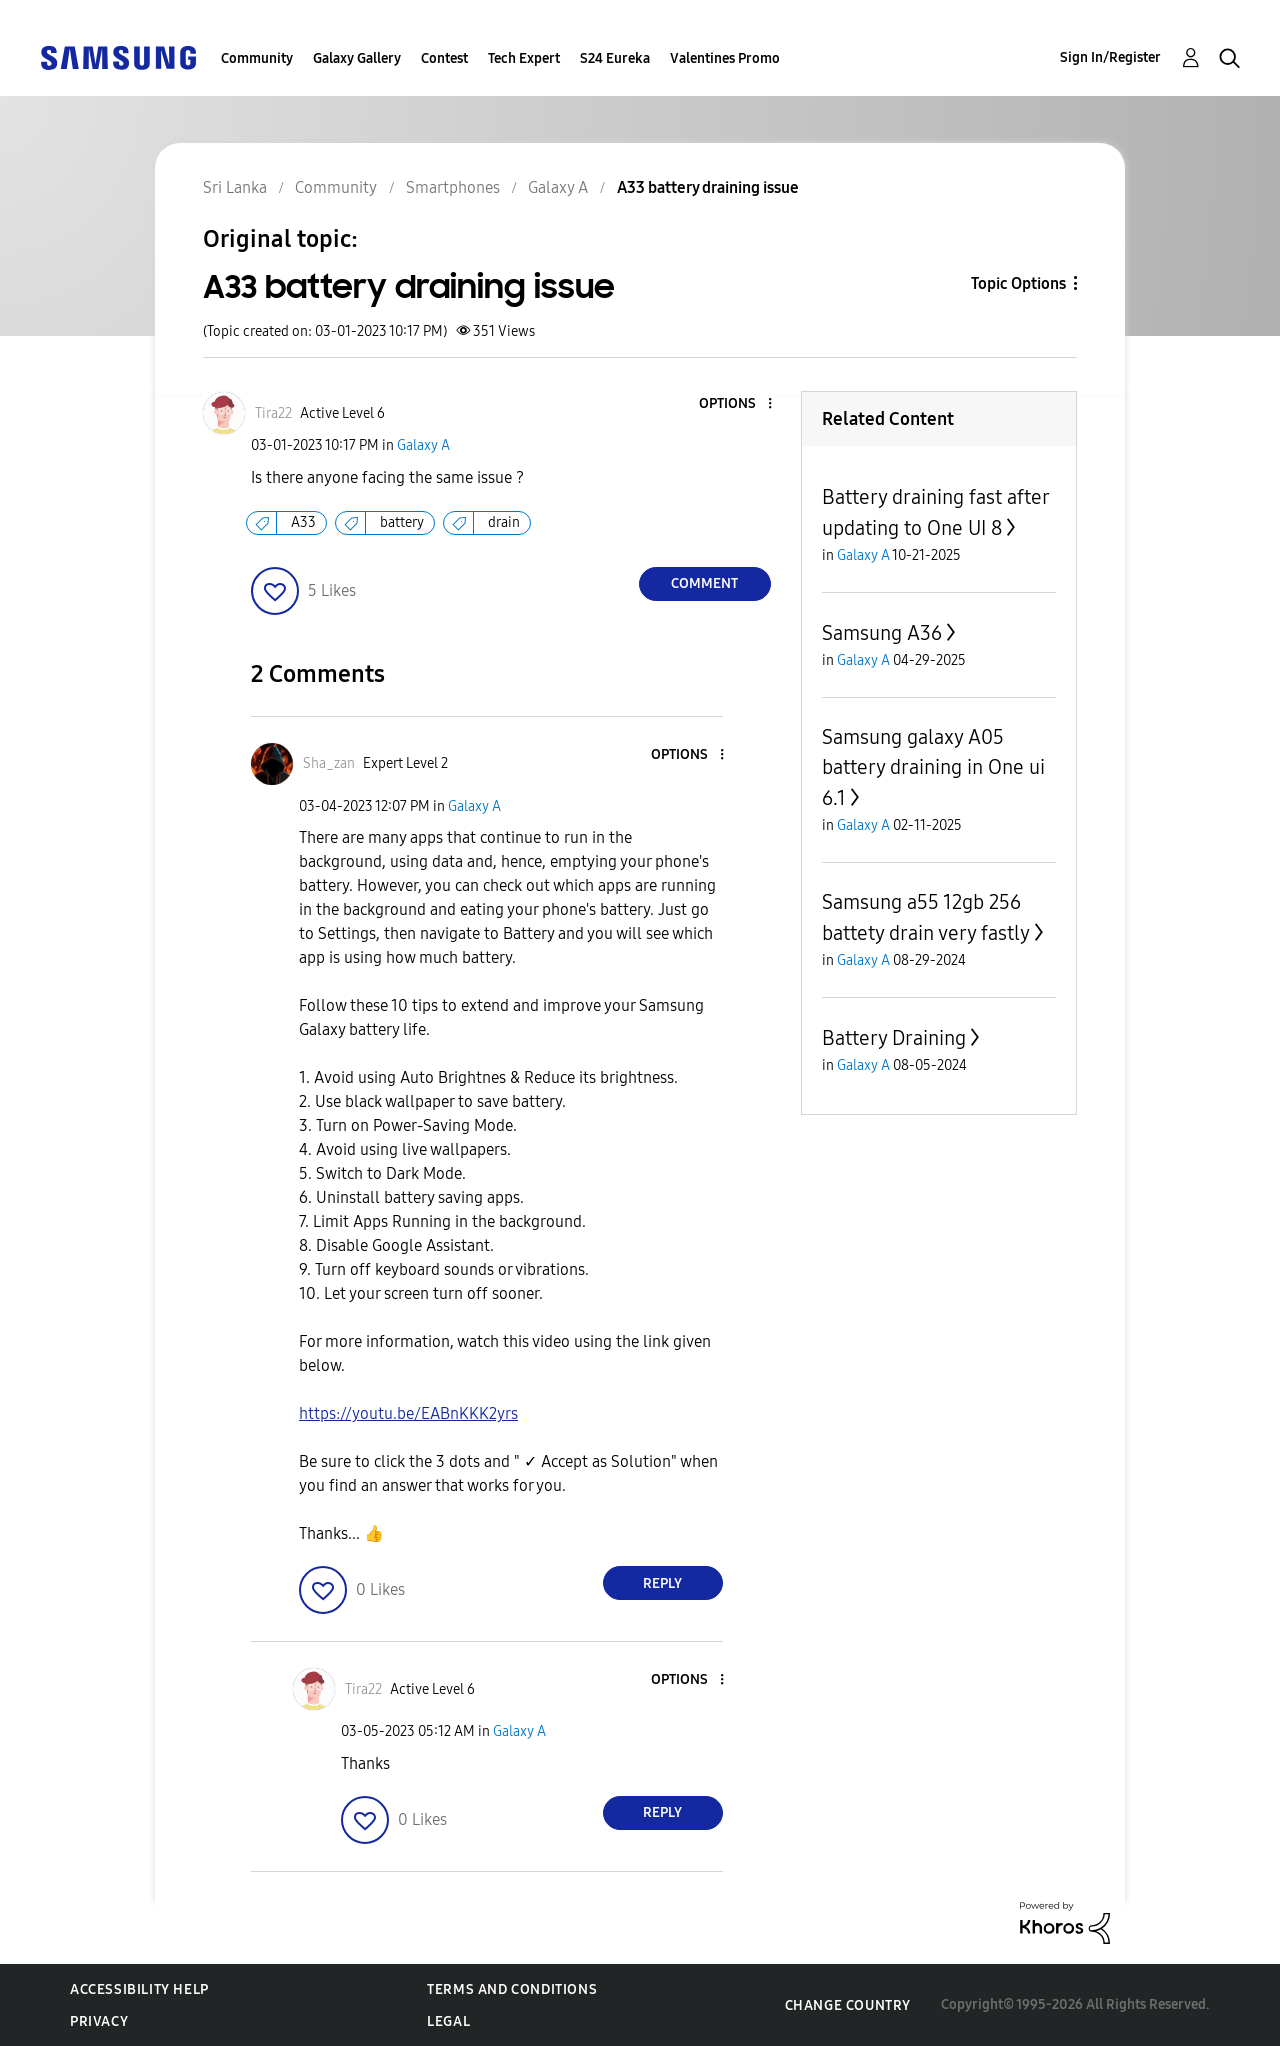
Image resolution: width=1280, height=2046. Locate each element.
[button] (736, 404)
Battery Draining (894, 1038)
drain (504, 522)
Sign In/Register (1110, 57)
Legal (448, 2021)
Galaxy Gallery (357, 58)
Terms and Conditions (512, 1989)
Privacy (99, 2021)
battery (402, 522)
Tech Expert (524, 58)
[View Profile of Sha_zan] (329, 763)
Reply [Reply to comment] (662, 1583)
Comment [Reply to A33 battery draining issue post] (704, 583)
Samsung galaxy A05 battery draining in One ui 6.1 (933, 767)
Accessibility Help (139, 1989)
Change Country (848, 2005)
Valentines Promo (725, 58)
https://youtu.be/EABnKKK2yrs (408, 1413)
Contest (444, 58)
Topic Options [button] (1018, 283)
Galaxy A (423, 445)
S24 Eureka (615, 58)
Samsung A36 (882, 633)
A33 (303, 522)
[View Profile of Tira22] (273, 413)
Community (257, 58)
